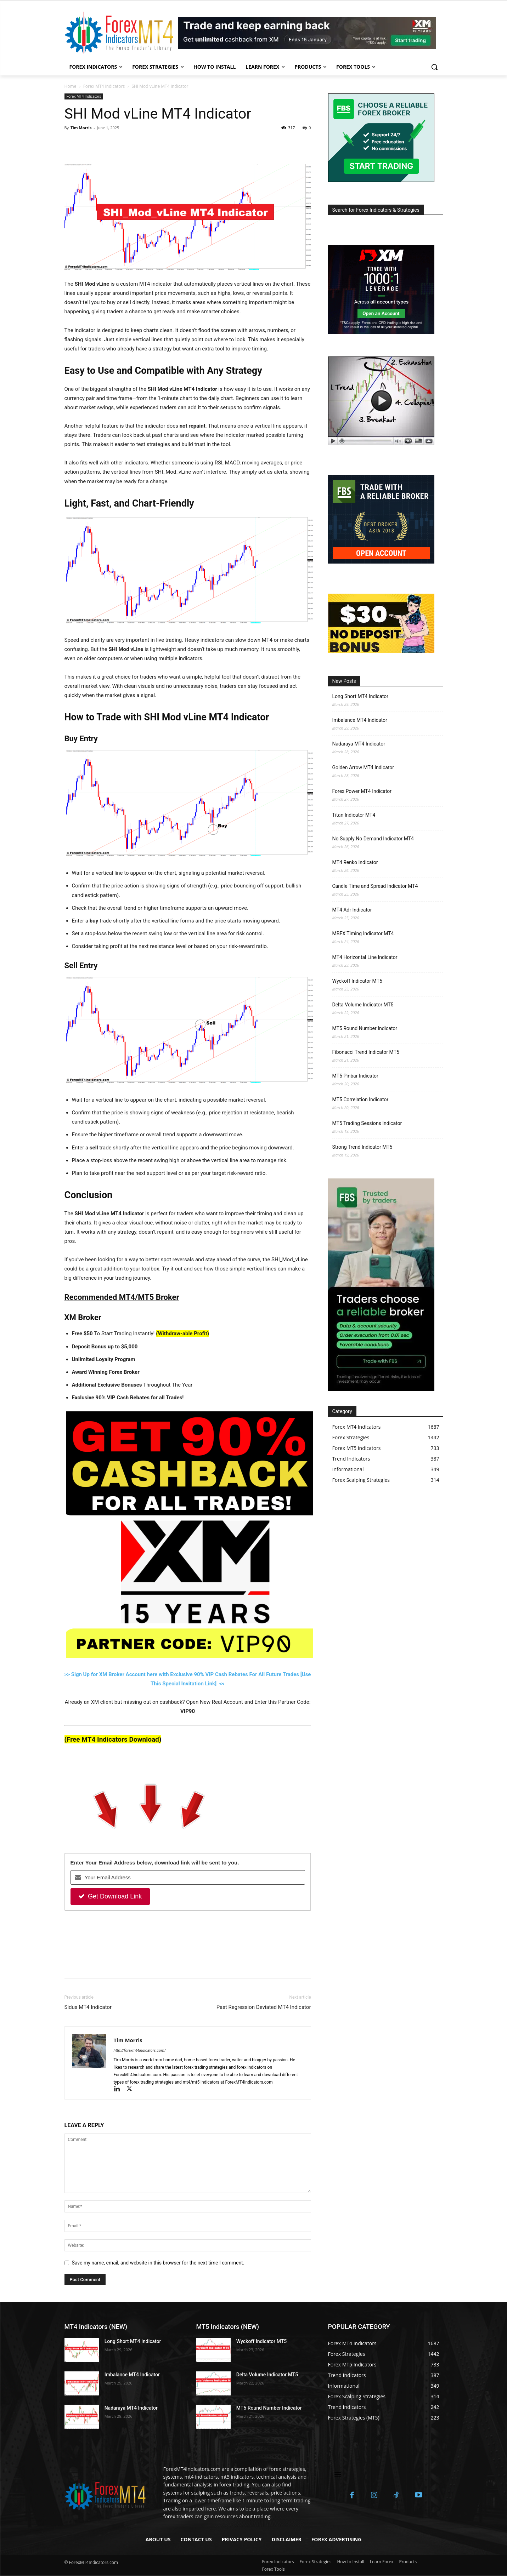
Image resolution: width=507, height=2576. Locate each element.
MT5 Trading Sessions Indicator (367, 1123)
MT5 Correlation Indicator (360, 1099)
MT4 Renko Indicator (355, 862)
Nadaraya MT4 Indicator (358, 744)
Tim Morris (81, 127)
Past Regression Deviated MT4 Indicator (263, 2007)
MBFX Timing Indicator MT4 (363, 933)
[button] (434, 66)
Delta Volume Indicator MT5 (363, 1004)
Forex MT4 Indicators (104, 86)
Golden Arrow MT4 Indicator (363, 767)
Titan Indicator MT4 (354, 815)
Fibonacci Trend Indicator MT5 (365, 1052)
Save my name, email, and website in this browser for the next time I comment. (158, 2263)
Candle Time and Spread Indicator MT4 (375, 886)
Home (70, 86)
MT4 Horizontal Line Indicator (365, 957)
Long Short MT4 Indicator (360, 696)
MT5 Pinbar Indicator (355, 1076)
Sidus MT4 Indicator (88, 2007)
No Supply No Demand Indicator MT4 (373, 838)
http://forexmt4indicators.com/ (140, 2050)
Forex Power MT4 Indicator (362, 791)
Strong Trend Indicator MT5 (362, 1147)
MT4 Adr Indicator (352, 910)
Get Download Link (110, 1896)
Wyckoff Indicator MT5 (357, 981)
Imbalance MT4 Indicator (359, 720)
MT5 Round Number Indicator (365, 1028)
